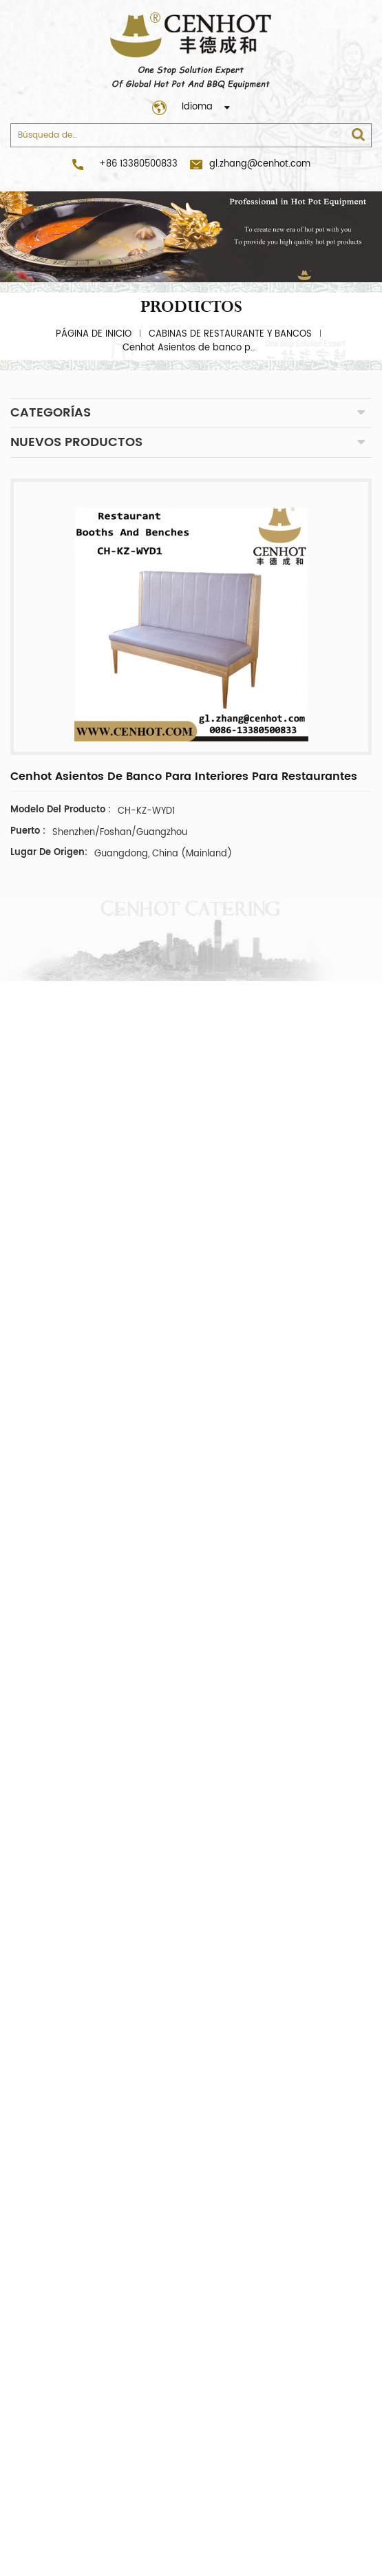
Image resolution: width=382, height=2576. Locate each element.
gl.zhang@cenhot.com (249, 164)
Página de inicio (93, 334)
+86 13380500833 (138, 164)
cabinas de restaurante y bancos (230, 334)
